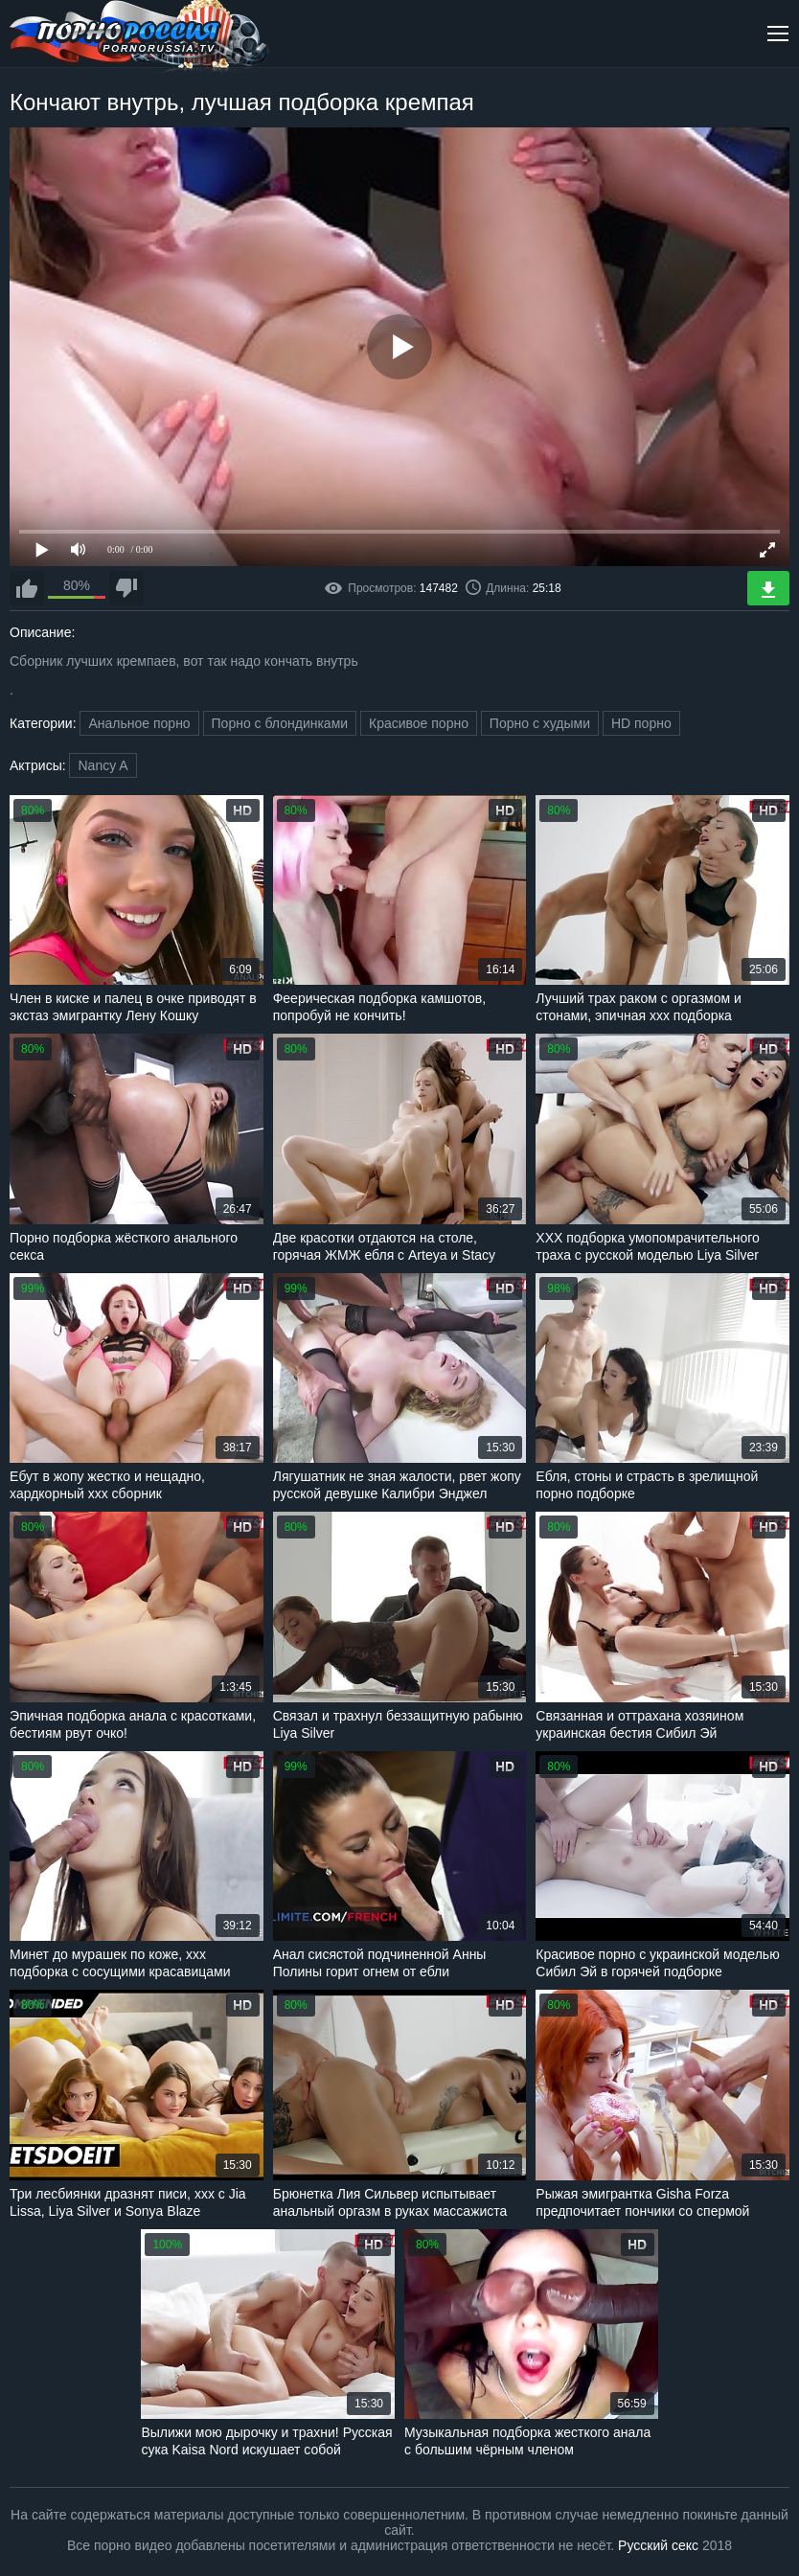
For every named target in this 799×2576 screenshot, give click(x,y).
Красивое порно (418, 723)
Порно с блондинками (280, 723)
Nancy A (102, 765)
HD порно (641, 723)
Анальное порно (139, 723)
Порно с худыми (540, 723)
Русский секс (658, 2545)
